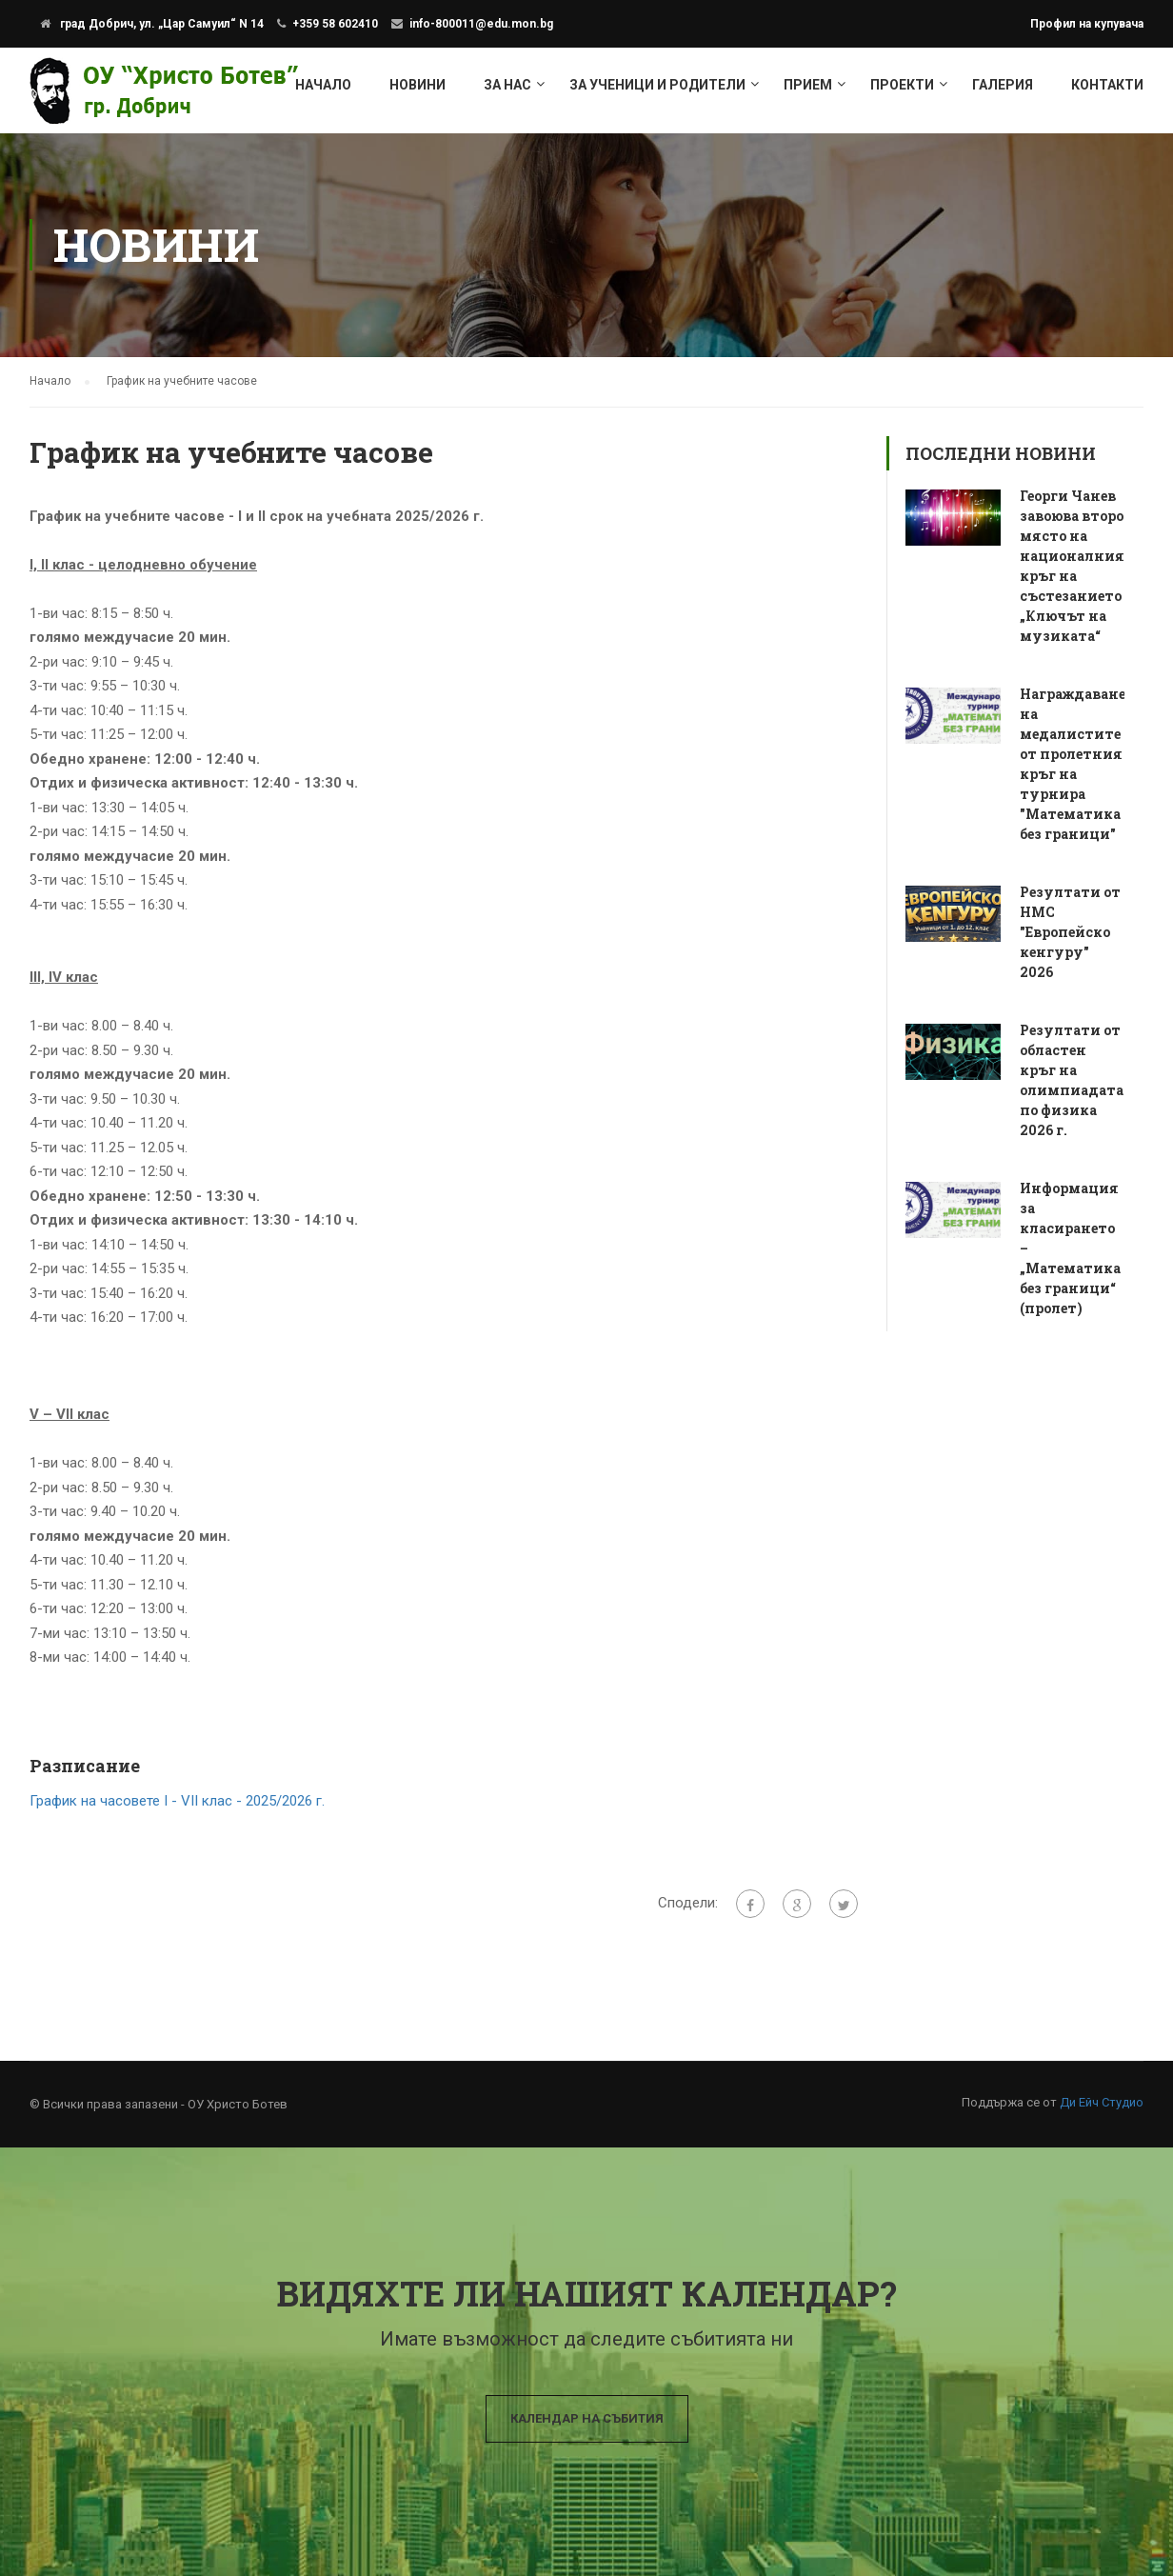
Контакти (1107, 84)
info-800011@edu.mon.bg (481, 23)
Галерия (1002, 84)
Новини (417, 84)
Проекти (902, 84)
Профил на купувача (1086, 23)
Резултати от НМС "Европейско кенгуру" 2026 (1070, 932)
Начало (323, 84)
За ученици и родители (657, 84)
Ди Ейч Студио (1101, 2102)
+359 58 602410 (335, 23)
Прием (808, 84)
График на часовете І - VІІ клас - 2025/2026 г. (177, 1800)
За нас (507, 84)
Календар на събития (587, 2418)
